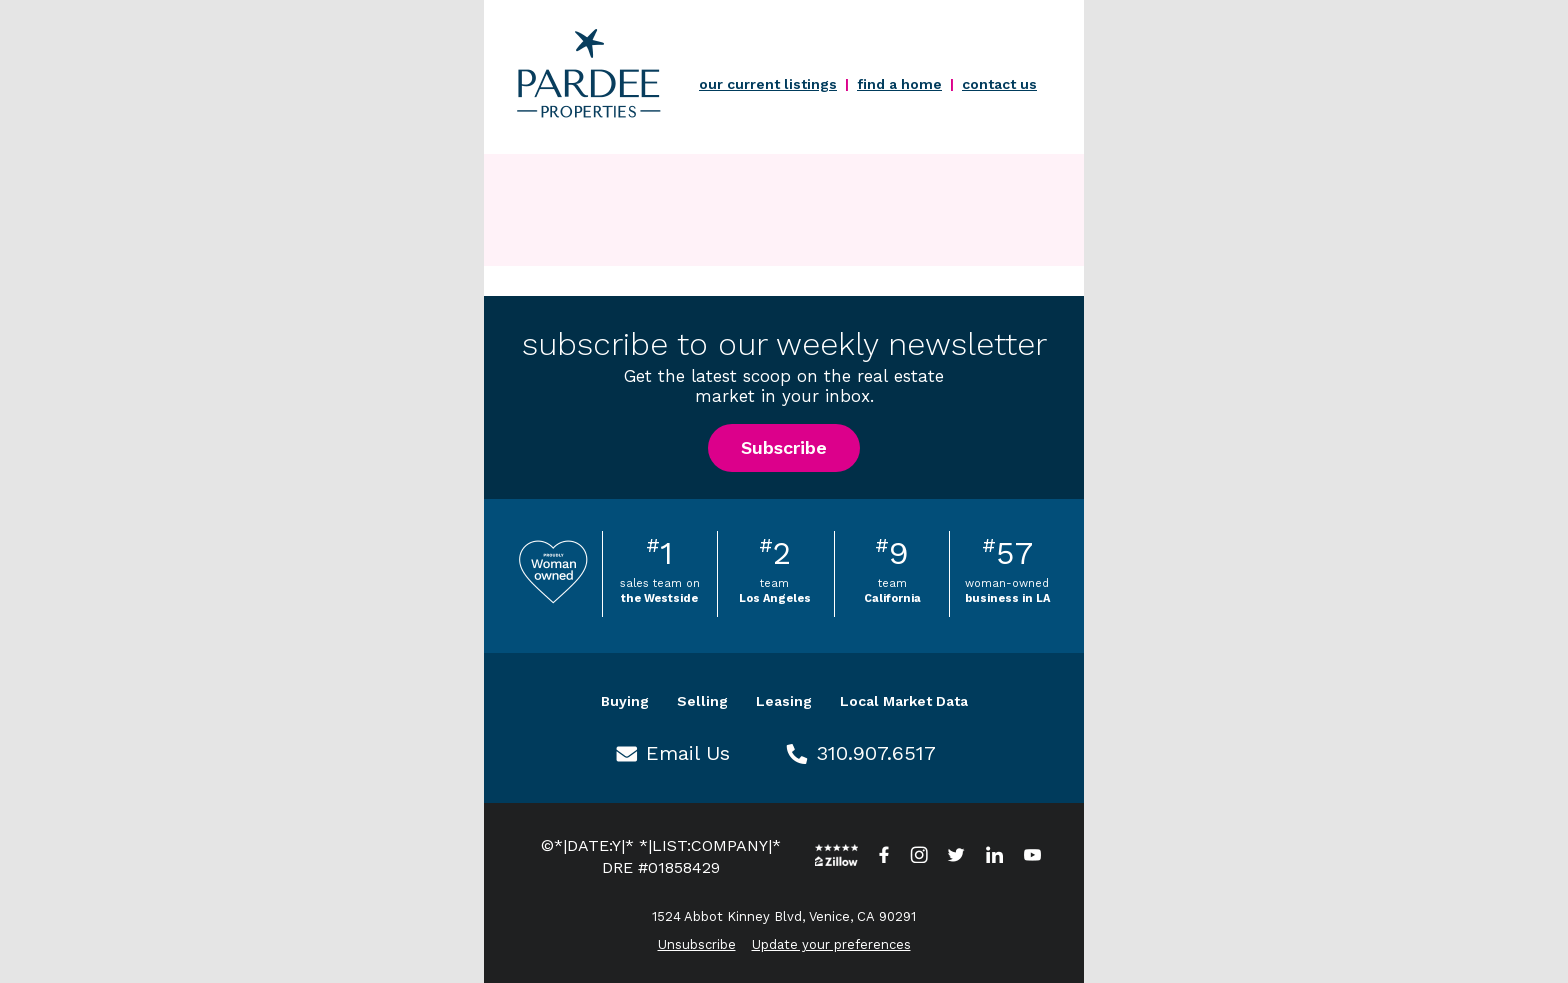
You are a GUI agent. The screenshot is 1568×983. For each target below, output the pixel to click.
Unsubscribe (697, 944)
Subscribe (784, 447)
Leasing (784, 701)
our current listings (768, 84)
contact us (999, 84)
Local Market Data (904, 701)
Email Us (688, 753)
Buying (625, 701)
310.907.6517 (876, 753)
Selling (702, 701)
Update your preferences (831, 944)
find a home (899, 84)
